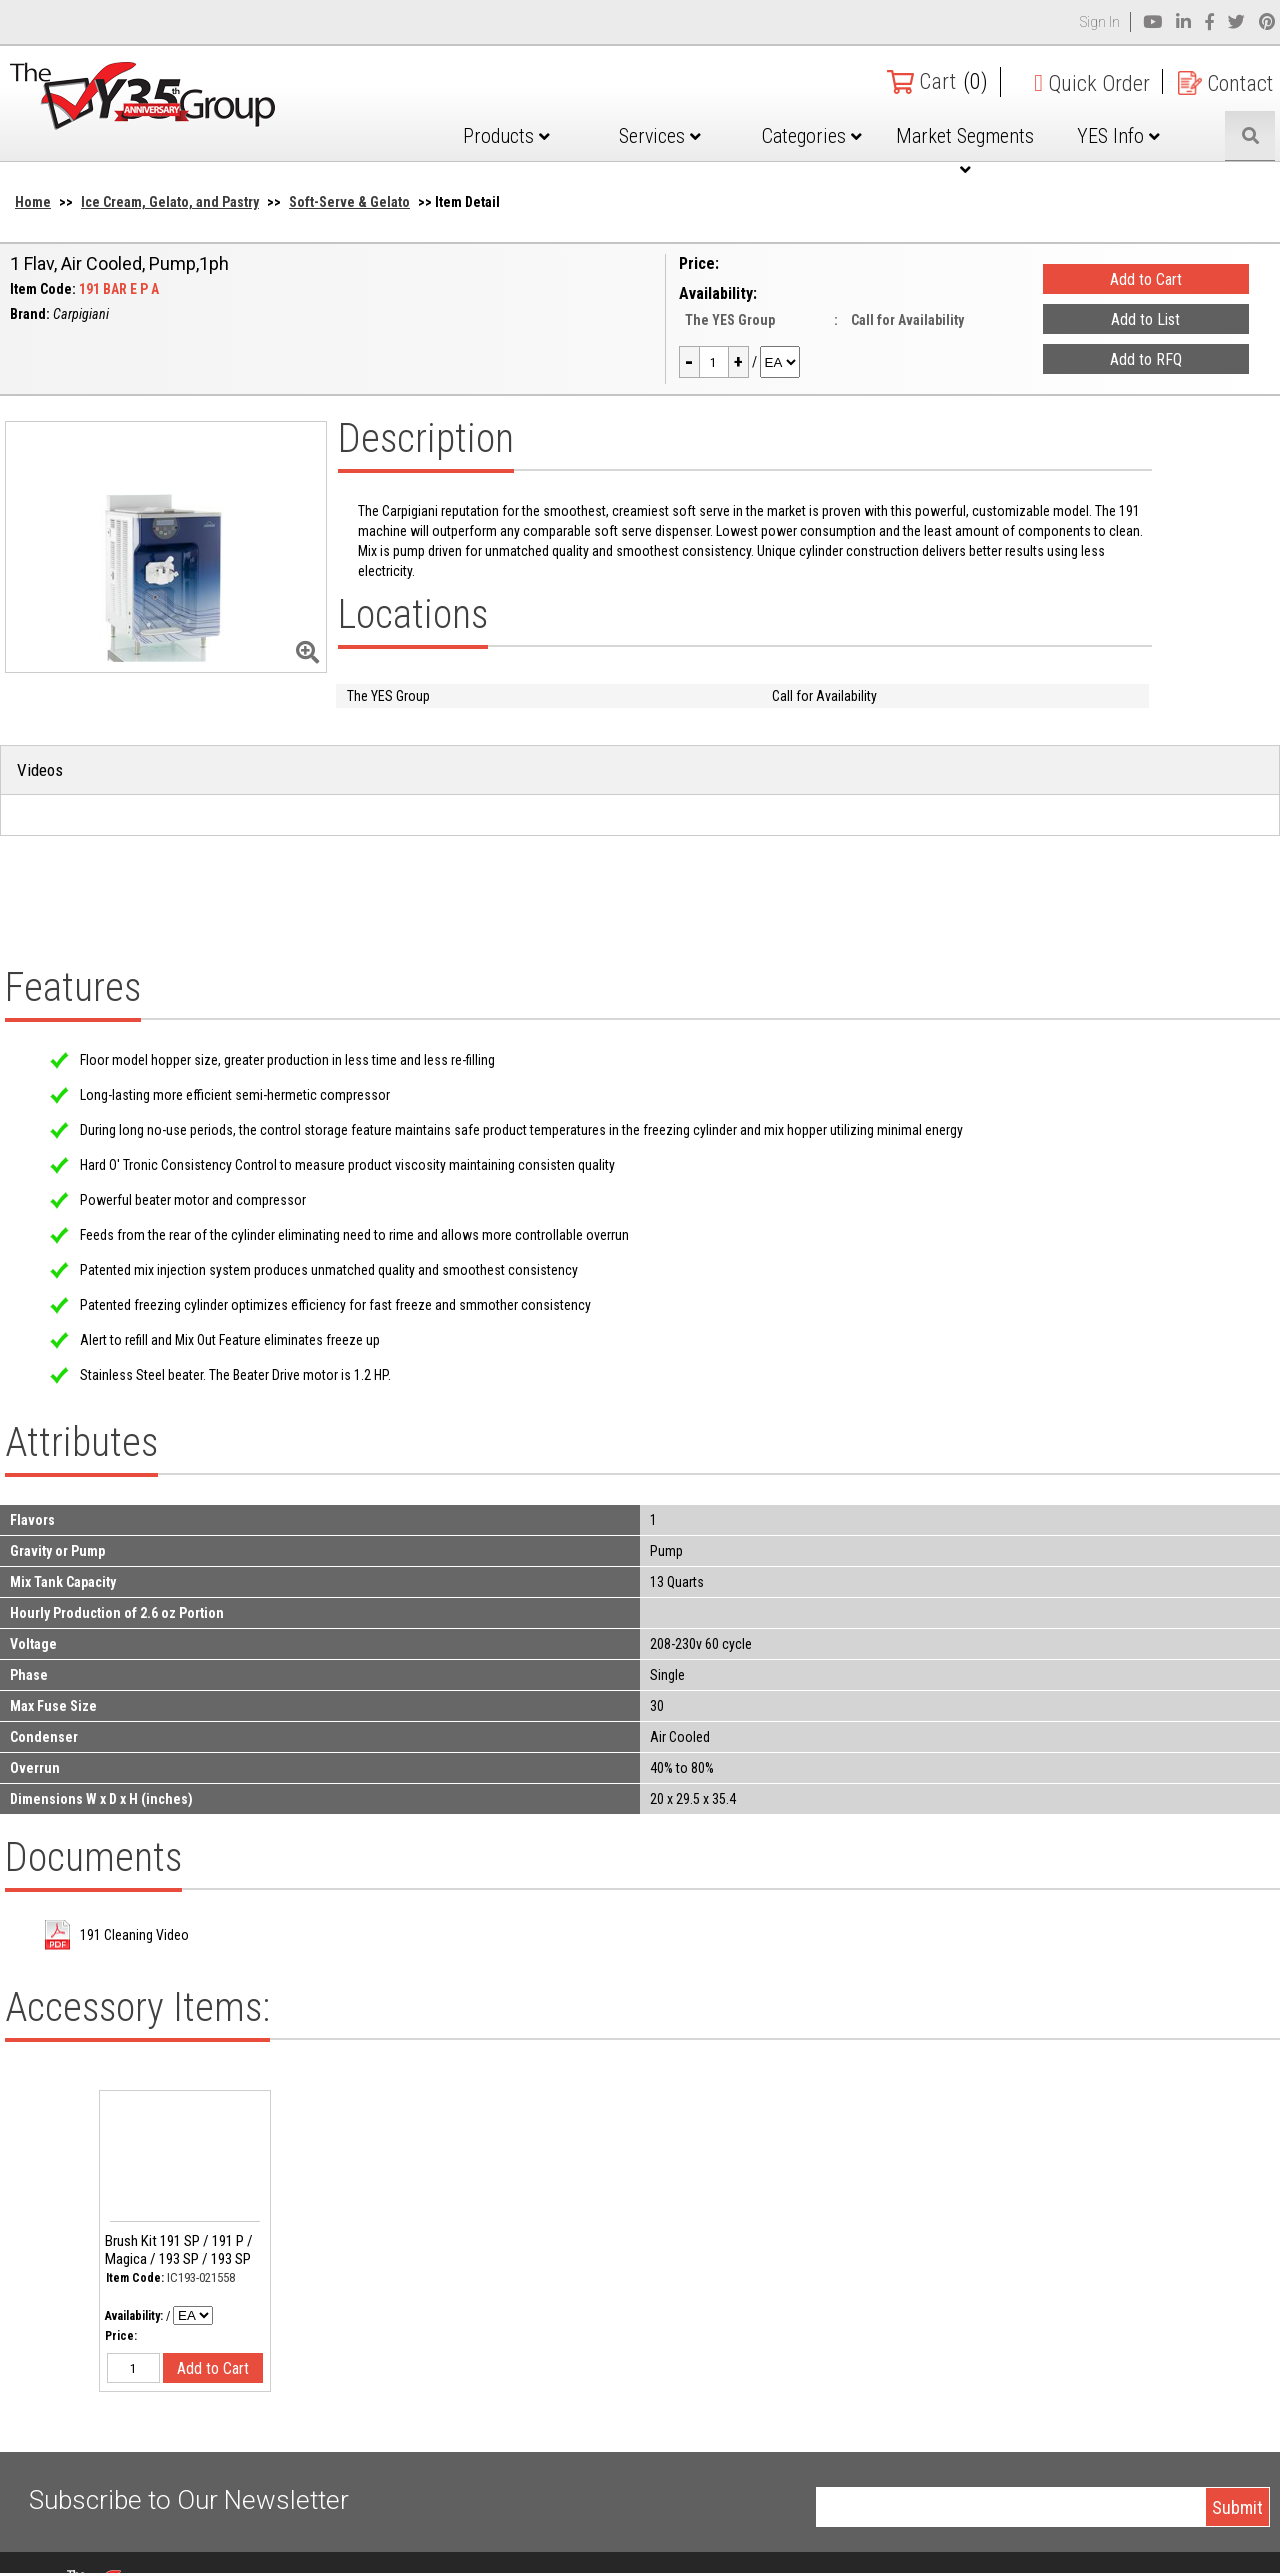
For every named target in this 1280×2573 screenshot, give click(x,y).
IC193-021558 (201, 2277)
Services (660, 136)
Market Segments (965, 151)
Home (33, 202)
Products (506, 136)
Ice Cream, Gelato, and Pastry (170, 202)
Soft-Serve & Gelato (349, 202)
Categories (812, 136)
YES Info (1118, 136)
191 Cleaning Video (134, 1935)
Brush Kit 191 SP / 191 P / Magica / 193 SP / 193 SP (179, 2250)
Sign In (1100, 22)
